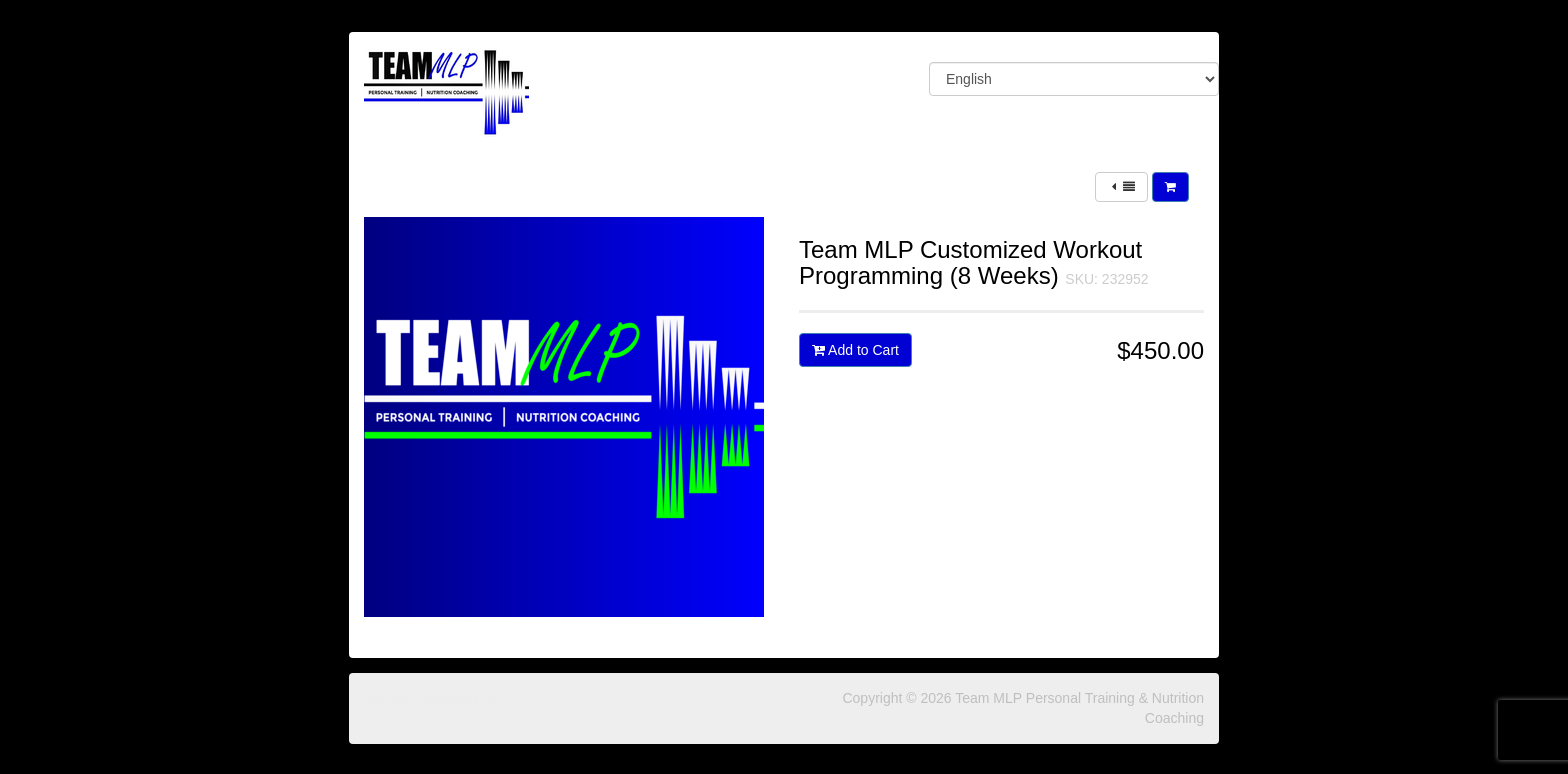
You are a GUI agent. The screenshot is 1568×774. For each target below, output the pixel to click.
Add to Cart (855, 350)
